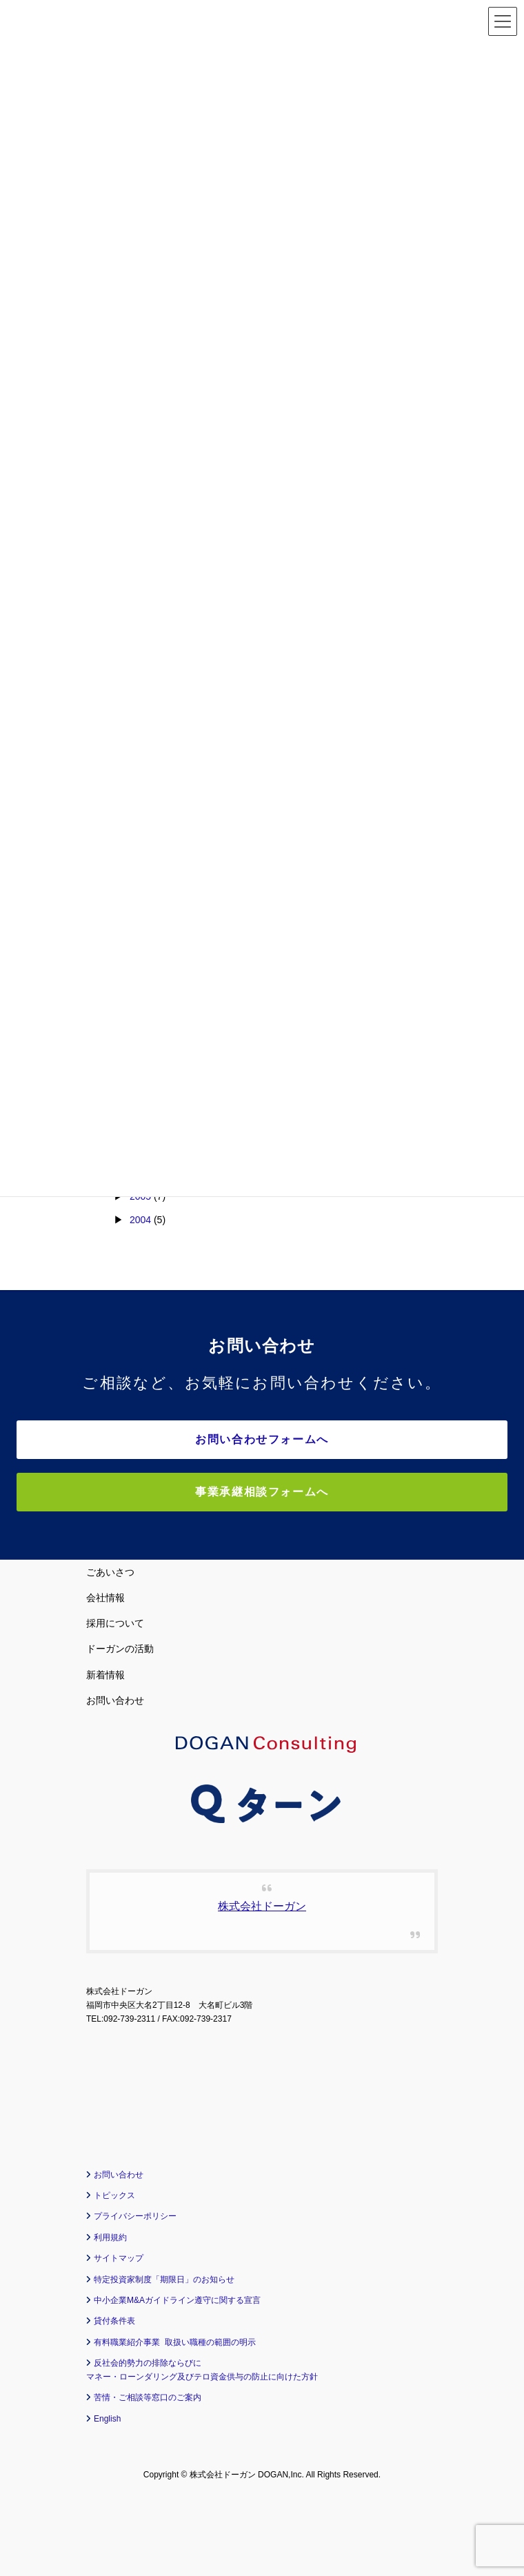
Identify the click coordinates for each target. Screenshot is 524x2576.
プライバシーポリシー (135, 2216)
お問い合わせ (115, 1700)
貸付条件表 (114, 2321)
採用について (115, 1623)
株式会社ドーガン (262, 1906)
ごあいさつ (110, 1572)
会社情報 (105, 1597)
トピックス (114, 2195)
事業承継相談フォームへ (262, 1492)
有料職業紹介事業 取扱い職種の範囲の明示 (175, 2342)
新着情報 (105, 1674)
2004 (140, 1219)
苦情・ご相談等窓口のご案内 (147, 2397)
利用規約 (110, 2237)
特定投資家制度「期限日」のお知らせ (164, 2279)
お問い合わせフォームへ (262, 1439)
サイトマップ (118, 2258)
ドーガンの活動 (120, 1648)
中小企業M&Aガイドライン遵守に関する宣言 (177, 2300)
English (107, 2419)
